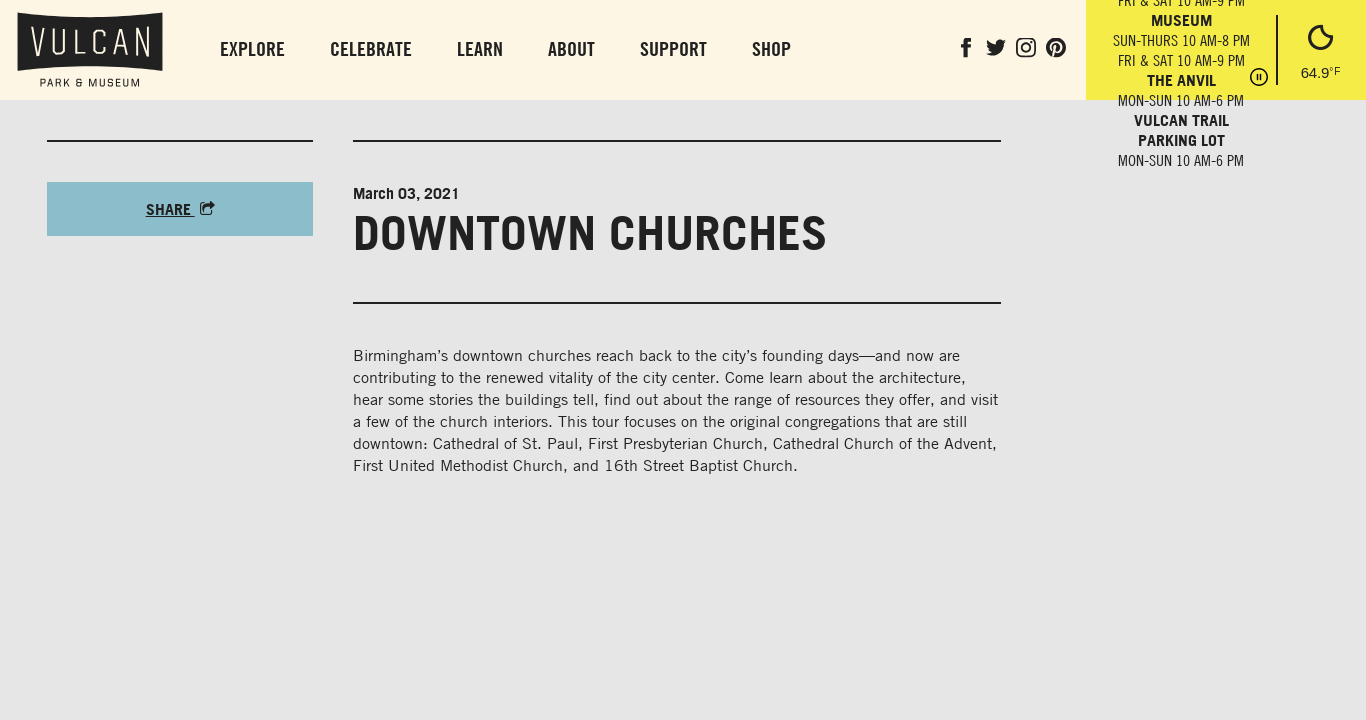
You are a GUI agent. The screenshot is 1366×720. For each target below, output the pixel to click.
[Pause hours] (1259, 79)
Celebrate (371, 48)
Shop (771, 48)
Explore (252, 48)
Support (673, 48)
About (571, 48)
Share (180, 209)
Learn (480, 48)
